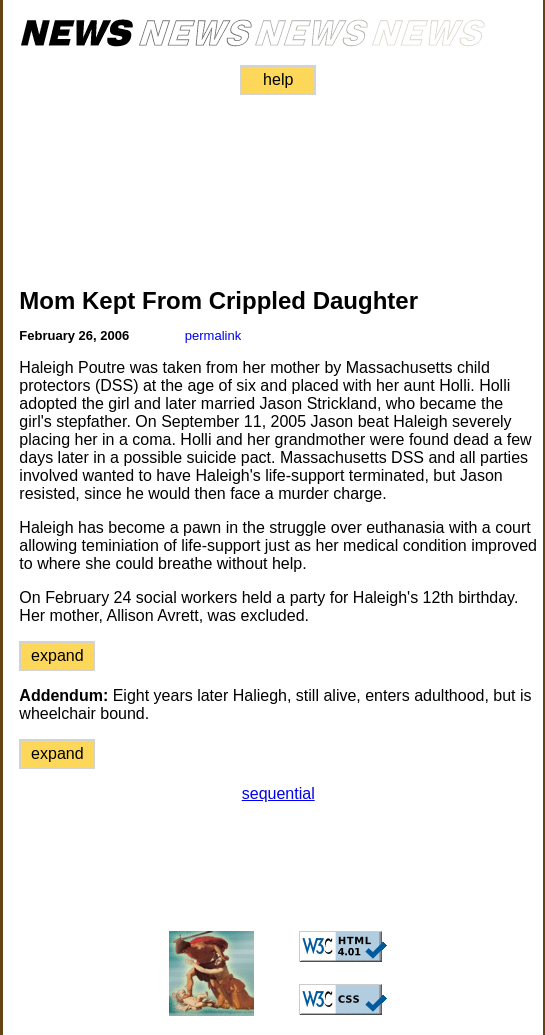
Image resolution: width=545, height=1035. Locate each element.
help (278, 79)
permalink (213, 335)
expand (57, 655)
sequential (278, 793)
